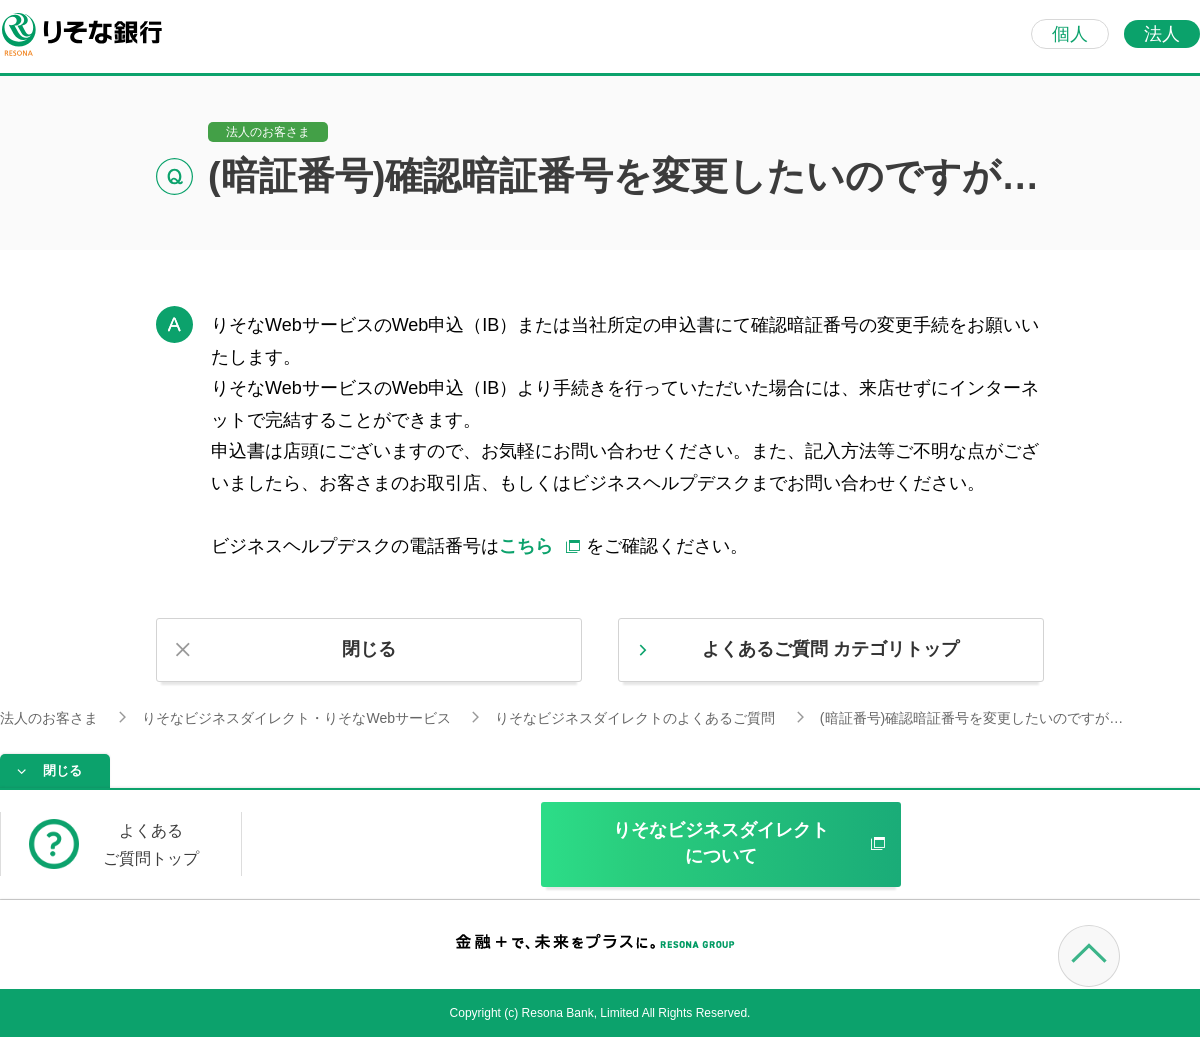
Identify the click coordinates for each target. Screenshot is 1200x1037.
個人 (1070, 34)
